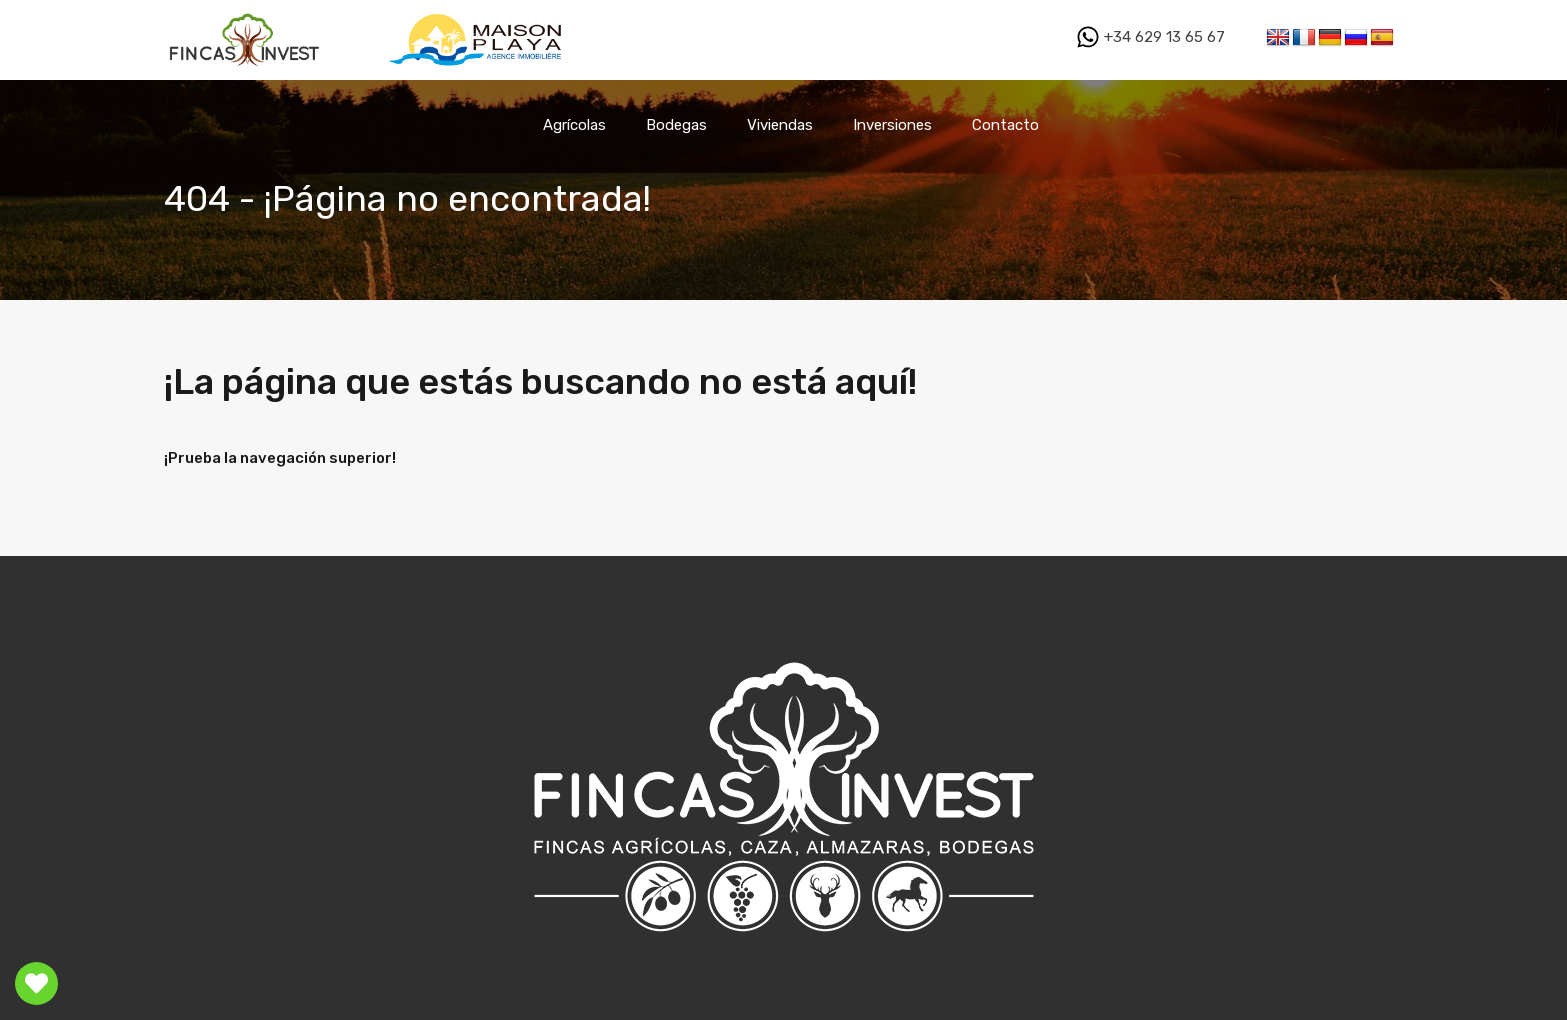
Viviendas (780, 125)
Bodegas (676, 125)
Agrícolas (574, 125)
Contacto (1005, 125)
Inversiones (892, 125)
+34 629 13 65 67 (1150, 37)
